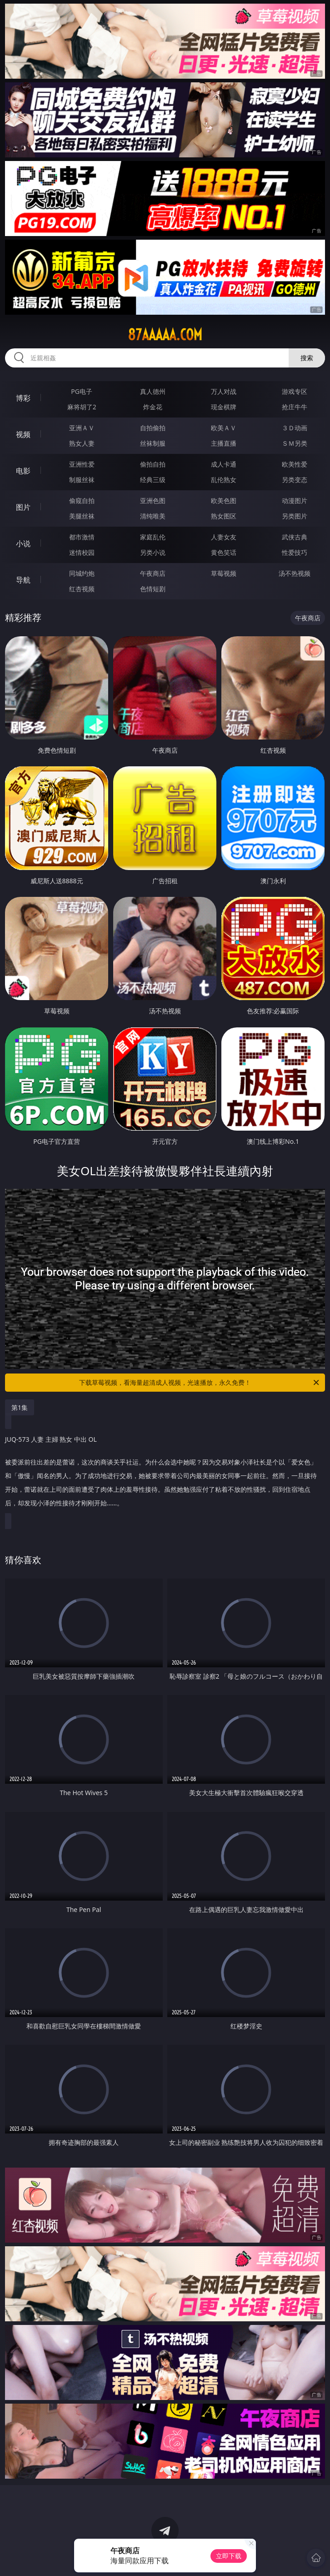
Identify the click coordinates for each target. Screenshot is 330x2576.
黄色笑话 (223, 552)
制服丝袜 (82, 479)
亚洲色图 (152, 500)
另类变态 (294, 479)
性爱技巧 (294, 552)
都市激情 (82, 537)
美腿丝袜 (82, 516)
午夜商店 (152, 573)
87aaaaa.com (165, 335)
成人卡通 (223, 464)
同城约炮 (82, 573)
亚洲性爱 (82, 464)
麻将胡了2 (81, 406)
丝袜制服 (152, 443)
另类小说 (152, 552)
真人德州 (152, 391)
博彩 (23, 398)
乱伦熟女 (223, 479)
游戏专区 (294, 391)
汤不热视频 (294, 573)
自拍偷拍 (152, 427)
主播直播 (223, 443)
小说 (23, 543)
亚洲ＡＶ (82, 427)
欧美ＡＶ (223, 427)
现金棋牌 (223, 406)
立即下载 (228, 2555)
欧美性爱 (294, 464)
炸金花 (152, 406)
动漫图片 (294, 500)
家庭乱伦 (152, 537)
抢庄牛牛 (294, 406)
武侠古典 (294, 537)
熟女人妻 (82, 443)
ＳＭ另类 (294, 443)
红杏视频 (82, 588)
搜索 (306, 357)
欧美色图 (223, 500)
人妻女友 (223, 537)
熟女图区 (223, 516)
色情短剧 (152, 588)
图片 (23, 507)
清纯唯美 (152, 516)
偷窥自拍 (82, 500)
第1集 (19, 1407)
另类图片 (294, 516)
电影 (23, 471)
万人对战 (223, 391)
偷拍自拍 (152, 464)
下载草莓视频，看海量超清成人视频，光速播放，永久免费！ (199, 1382)
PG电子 (81, 391)
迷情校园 (82, 552)
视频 (23, 434)
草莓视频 (223, 573)
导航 (23, 580)
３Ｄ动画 (294, 427)
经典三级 (152, 479)
